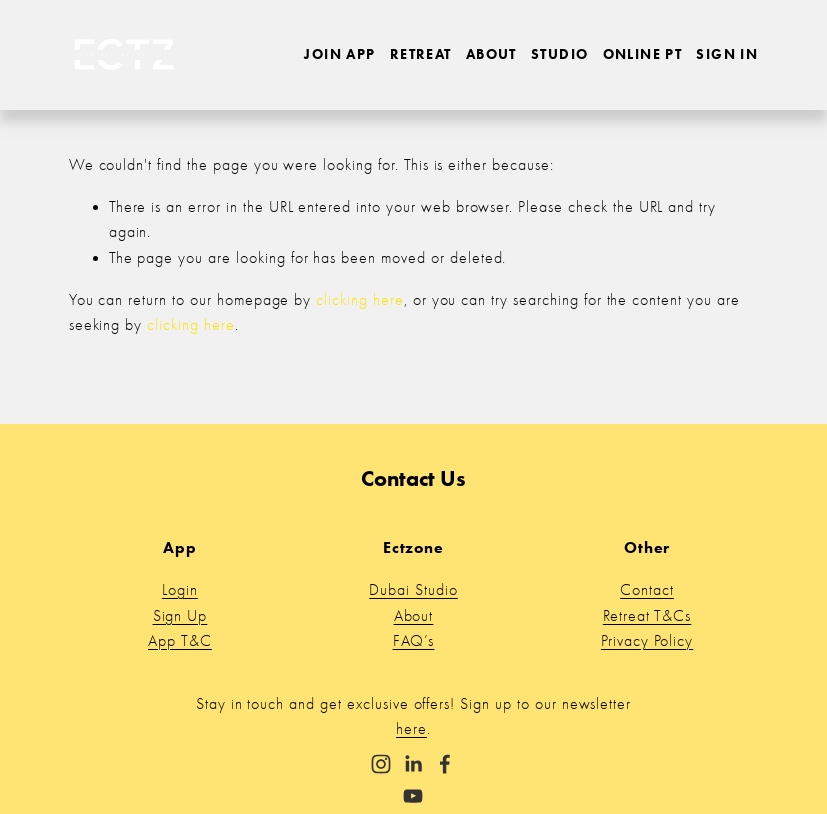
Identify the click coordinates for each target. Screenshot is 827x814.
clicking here (359, 300)
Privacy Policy (647, 641)
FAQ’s (414, 641)
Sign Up (180, 616)
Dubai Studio (413, 590)
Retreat (421, 54)
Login (180, 590)
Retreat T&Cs (647, 616)
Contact (647, 590)
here (411, 729)
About (491, 54)
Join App (339, 54)
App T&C (180, 641)
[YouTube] (413, 796)
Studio (560, 54)
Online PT (643, 54)
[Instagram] (381, 764)
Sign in (727, 54)
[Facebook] (445, 764)
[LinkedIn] (413, 764)
